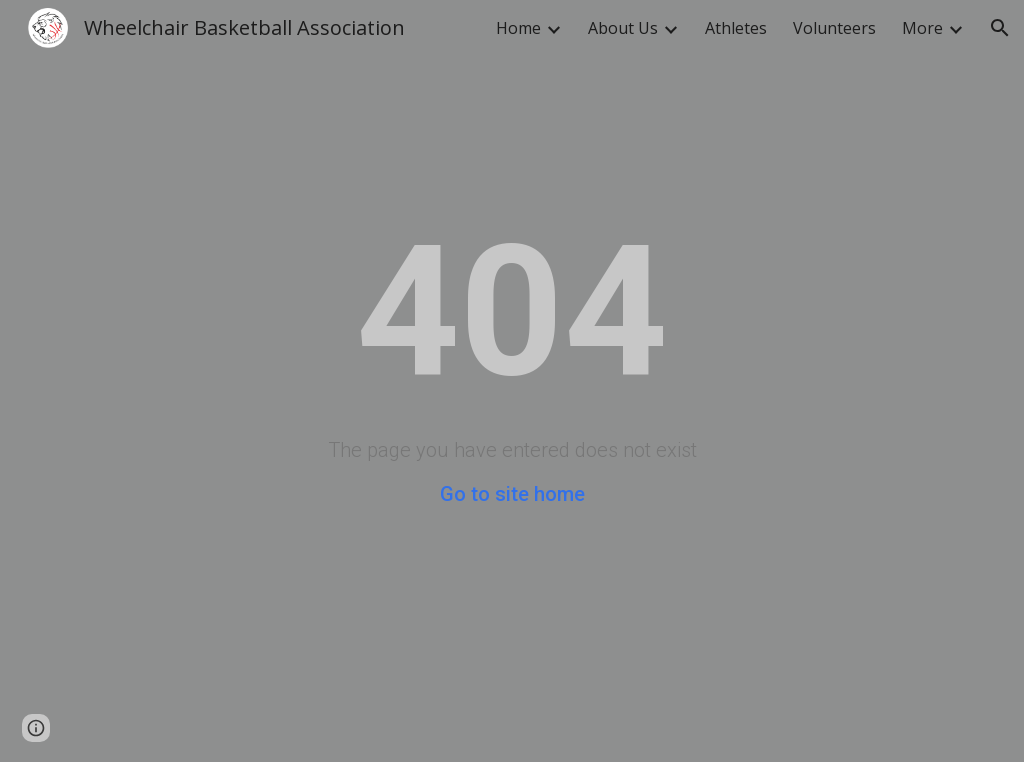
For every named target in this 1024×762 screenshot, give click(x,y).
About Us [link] (623, 28)
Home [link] (518, 28)
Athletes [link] (736, 28)
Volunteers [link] (834, 28)
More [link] (922, 28)
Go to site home (512, 494)
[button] (1000, 28)
